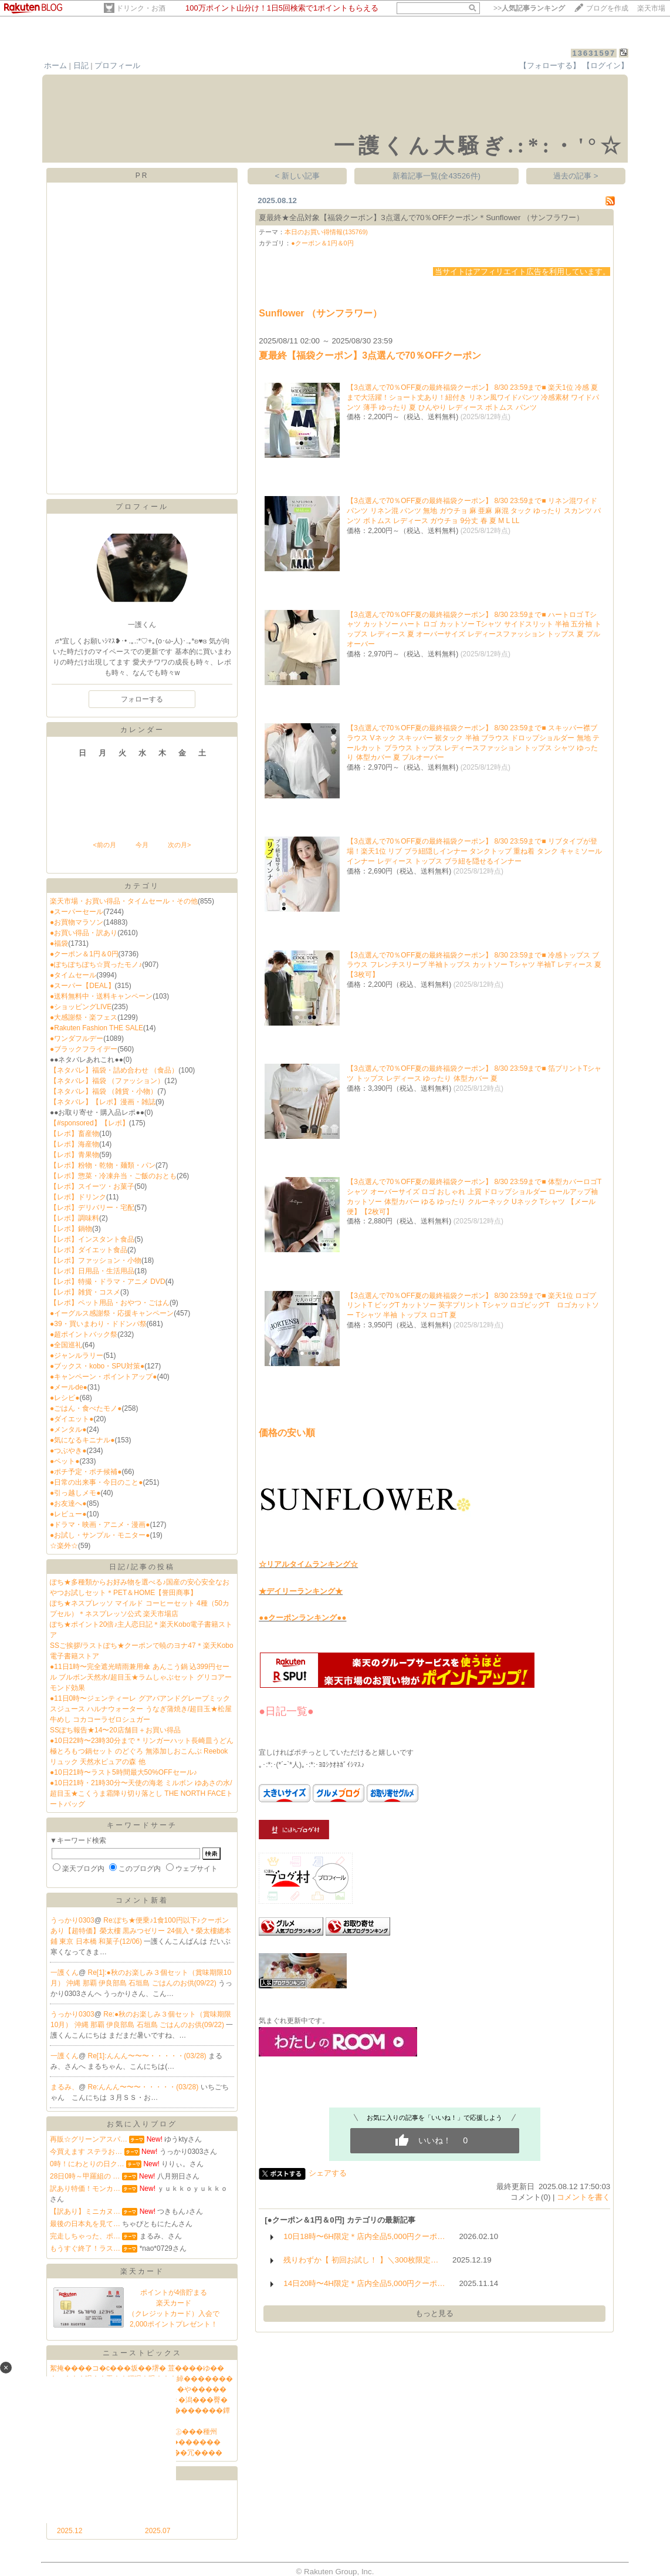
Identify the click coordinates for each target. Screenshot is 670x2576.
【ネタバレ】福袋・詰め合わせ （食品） (114, 1070)
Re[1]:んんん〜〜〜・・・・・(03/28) (148, 2056)
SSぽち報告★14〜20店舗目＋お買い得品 (115, 1730)
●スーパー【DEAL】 (82, 986)
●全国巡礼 (66, 1345)
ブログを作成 (607, 8)
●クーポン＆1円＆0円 (84, 954)
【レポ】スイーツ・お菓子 (92, 1186)
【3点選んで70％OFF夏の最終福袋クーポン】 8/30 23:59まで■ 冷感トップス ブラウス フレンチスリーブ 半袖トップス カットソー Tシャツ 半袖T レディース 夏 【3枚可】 (474, 965)
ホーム (55, 65)
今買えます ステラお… (86, 2151)
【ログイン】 (605, 65)
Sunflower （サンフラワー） (320, 313)
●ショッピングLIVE (80, 1007)
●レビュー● (68, 1514)
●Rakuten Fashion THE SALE (96, 1028)
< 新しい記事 (297, 175)
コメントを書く (583, 2197)
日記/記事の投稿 (141, 1567)
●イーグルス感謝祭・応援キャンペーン (112, 1313)
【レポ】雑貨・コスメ (85, 1292)
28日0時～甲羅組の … (85, 2176)
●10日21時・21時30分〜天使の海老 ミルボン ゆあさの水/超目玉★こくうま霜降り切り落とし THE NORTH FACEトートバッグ (141, 1793)
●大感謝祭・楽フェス (83, 1017)
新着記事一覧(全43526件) (436, 175)
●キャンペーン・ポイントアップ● (103, 1377)
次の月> (179, 844)
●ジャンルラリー (76, 1355)
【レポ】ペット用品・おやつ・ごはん (110, 1303)
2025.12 (69, 2531)
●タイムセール (73, 975)
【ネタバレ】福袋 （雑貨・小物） (103, 1091)
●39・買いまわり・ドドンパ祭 (98, 1324)
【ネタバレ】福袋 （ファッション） (107, 1081)
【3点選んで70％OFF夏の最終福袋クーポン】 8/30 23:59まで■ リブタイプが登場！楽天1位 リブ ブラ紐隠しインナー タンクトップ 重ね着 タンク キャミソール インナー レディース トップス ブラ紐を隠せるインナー (474, 851)
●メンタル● (68, 1429)
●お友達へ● (68, 1503)
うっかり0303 (72, 1920)
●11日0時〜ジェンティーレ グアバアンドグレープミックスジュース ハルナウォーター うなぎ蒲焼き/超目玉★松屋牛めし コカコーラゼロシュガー (141, 1709)
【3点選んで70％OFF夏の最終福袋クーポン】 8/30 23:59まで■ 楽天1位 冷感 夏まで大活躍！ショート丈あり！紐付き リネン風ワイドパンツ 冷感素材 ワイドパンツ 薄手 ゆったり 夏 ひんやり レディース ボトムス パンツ (473, 397)
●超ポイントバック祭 (83, 1334)
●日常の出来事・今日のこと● (96, 1482)
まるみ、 (64, 2087)
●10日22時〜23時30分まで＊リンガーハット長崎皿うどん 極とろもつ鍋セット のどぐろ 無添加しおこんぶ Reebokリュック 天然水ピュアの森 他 (142, 1751)
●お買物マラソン (76, 922)
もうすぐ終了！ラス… (85, 2248)
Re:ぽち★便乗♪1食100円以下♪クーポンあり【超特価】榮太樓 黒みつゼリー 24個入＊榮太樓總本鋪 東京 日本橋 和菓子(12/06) (140, 1931)
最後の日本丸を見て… (85, 2224)
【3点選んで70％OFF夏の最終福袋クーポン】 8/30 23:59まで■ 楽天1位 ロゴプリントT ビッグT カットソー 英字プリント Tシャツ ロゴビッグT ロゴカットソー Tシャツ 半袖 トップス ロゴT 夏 (472, 1306)
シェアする (328, 2173)
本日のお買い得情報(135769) (326, 231)
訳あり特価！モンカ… (85, 2188)
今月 (142, 844)
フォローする (142, 699)
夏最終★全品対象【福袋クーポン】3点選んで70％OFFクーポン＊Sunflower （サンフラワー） (421, 217)
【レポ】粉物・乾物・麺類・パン (102, 1165)
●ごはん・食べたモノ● (86, 1408)
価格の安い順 (287, 1433)
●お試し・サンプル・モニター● (100, 1535)
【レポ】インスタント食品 (92, 1239)
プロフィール (117, 65)
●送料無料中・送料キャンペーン (101, 996)
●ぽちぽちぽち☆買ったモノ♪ (96, 964)
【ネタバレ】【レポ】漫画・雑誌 (102, 1102)
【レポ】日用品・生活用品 (92, 1271)
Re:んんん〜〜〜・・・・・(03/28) (144, 2087)
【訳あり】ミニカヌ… (85, 2211)
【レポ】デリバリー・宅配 (92, 1207)
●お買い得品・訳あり (83, 933)
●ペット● (65, 1461)
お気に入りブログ (142, 2124)
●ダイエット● (72, 1419)
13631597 (593, 53)
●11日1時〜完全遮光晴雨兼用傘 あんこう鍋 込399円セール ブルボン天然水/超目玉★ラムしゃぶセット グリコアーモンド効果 (141, 1677)
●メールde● (68, 1387)
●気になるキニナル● (82, 1440)
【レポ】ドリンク (78, 1197)
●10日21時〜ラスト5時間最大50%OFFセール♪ (123, 1772)
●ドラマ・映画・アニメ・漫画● (100, 1524)
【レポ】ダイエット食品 (88, 1250)
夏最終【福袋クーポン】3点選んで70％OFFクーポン (370, 355)
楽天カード (142, 2271)
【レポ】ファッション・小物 (95, 1260)
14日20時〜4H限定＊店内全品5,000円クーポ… (364, 2283)
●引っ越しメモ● (75, 1493)
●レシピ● (65, 1398)
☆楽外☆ (64, 1546)
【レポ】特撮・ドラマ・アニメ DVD (107, 1281)
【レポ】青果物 (74, 1155)
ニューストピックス (142, 2353)
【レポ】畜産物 (74, 1133)
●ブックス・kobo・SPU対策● (97, 1366)
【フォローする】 (549, 65)
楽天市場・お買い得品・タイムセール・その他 (124, 901)
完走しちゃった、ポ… (85, 2236)
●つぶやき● (68, 1451)
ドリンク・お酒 (140, 8)
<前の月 (104, 844)
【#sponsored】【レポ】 (89, 1123)
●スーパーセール (76, 912)
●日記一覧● (286, 1711)
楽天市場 (651, 8)
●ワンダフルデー (76, 1038)
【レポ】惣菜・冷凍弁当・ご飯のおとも (113, 1176)
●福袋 (59, 943)
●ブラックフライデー (83, 1049)
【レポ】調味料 (74, 1218)
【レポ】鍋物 (71, 1229)
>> (529, 8)
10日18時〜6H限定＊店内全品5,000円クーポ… (364, 2236)
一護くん (64, 1972)
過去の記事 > (575, 175)
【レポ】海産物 (74, 1144)
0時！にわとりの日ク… (87, 2164)
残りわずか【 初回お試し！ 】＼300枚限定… (360, 2259)
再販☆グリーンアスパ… (88, 2139)
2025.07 (157, 2531)
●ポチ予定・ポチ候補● (86, 1472)
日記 (81, 65)
